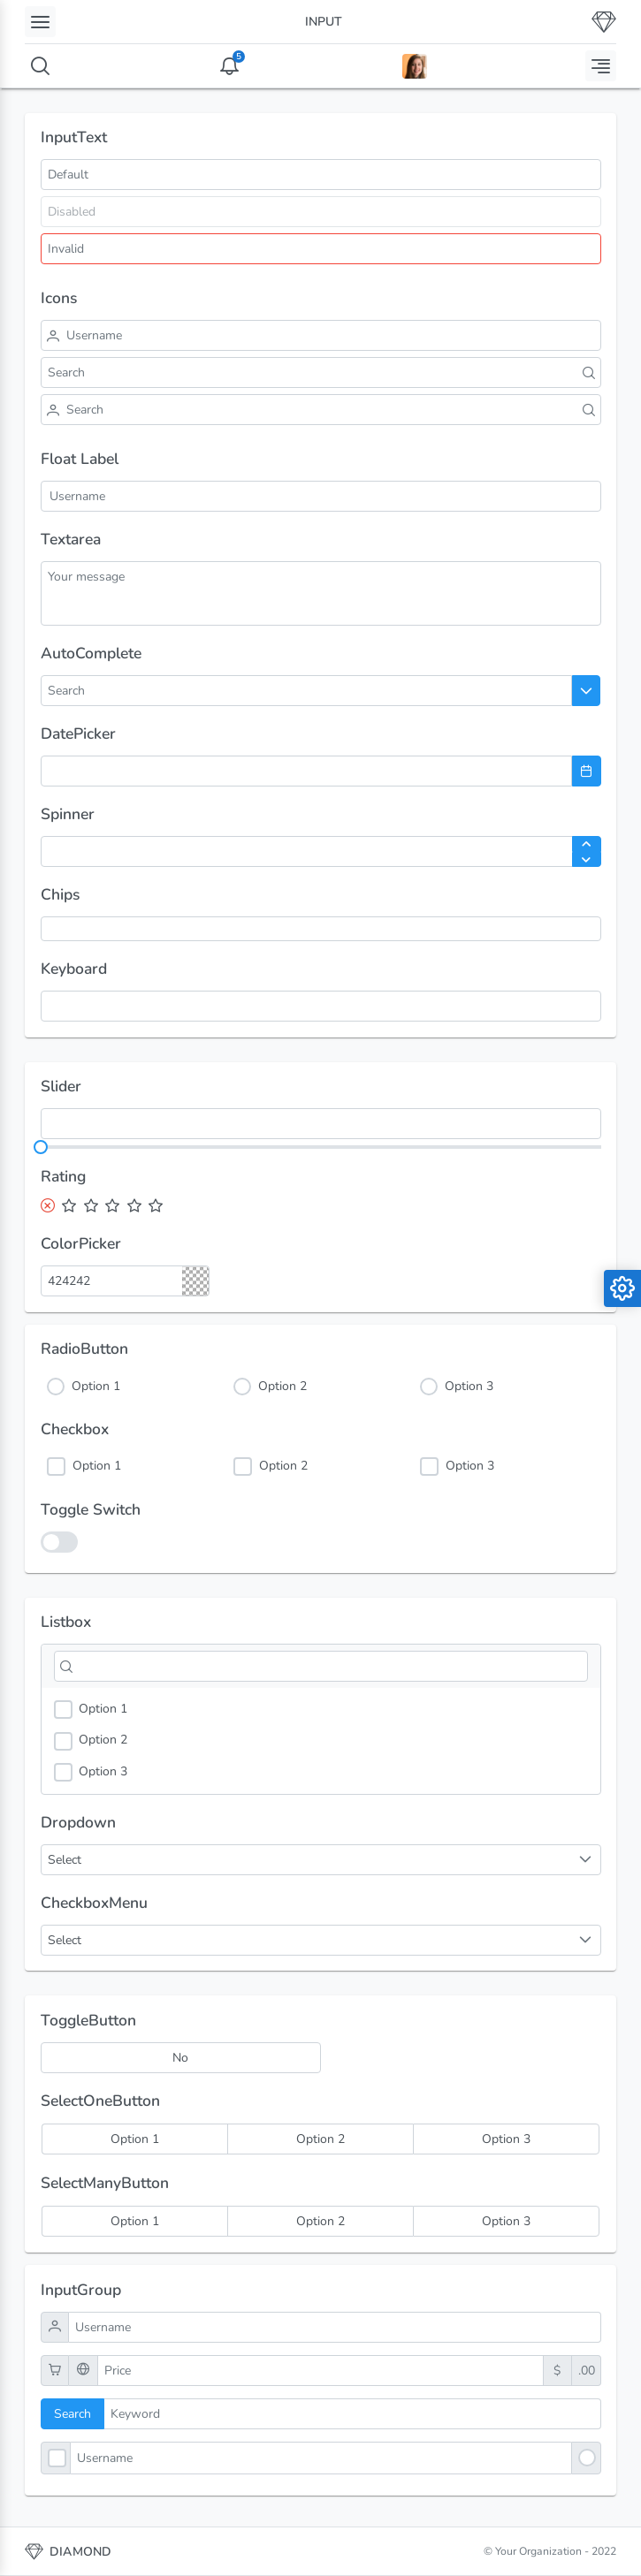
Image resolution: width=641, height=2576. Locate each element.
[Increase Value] (586, 844)
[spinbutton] (321, 851)
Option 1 (96, 1386)
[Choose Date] (586, 771)
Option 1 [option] (90, 1709)
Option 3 (469, 1386)
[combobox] (110, 690)
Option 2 (282, 1386)
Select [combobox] (64, 1859)
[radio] (134, 2139)
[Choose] (586, 690)
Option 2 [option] (90, 1740)
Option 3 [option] (90, 1772)
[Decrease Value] (586, 860)
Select (64, 1940)
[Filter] (321, 1666)
